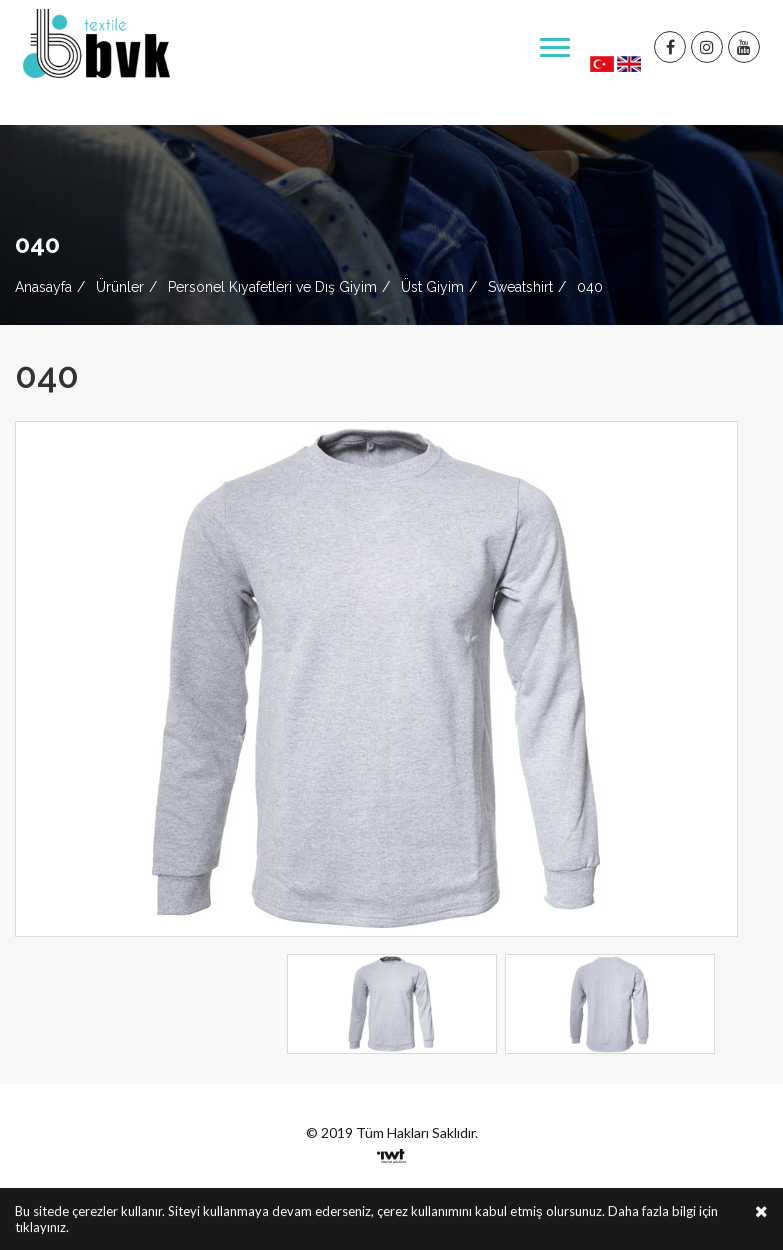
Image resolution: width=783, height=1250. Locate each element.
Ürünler (120, 287)
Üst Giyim (432, 287)
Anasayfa (43, 287)
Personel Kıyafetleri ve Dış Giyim (272, 287)
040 (590, 287)
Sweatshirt (520, 287)
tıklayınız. (42, 1229)
